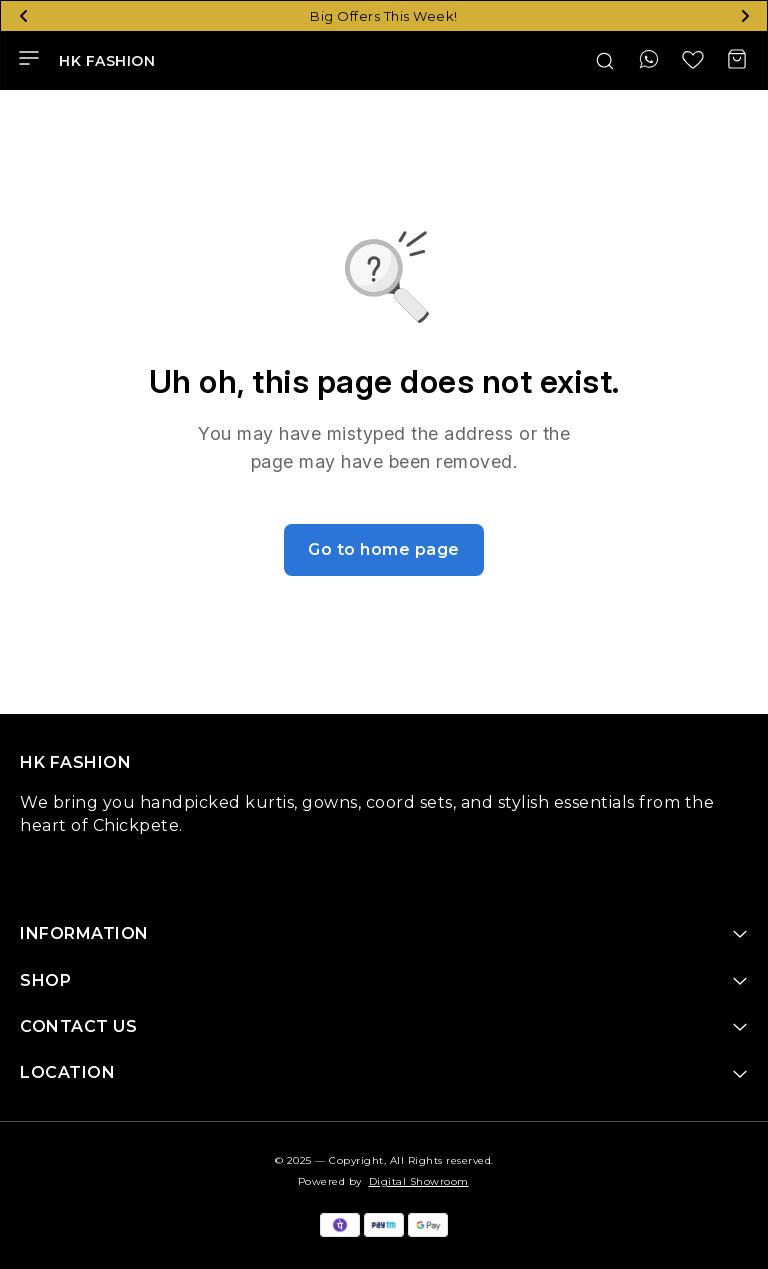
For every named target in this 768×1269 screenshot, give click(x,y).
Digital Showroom (419, 1181)
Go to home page (384, 549)
